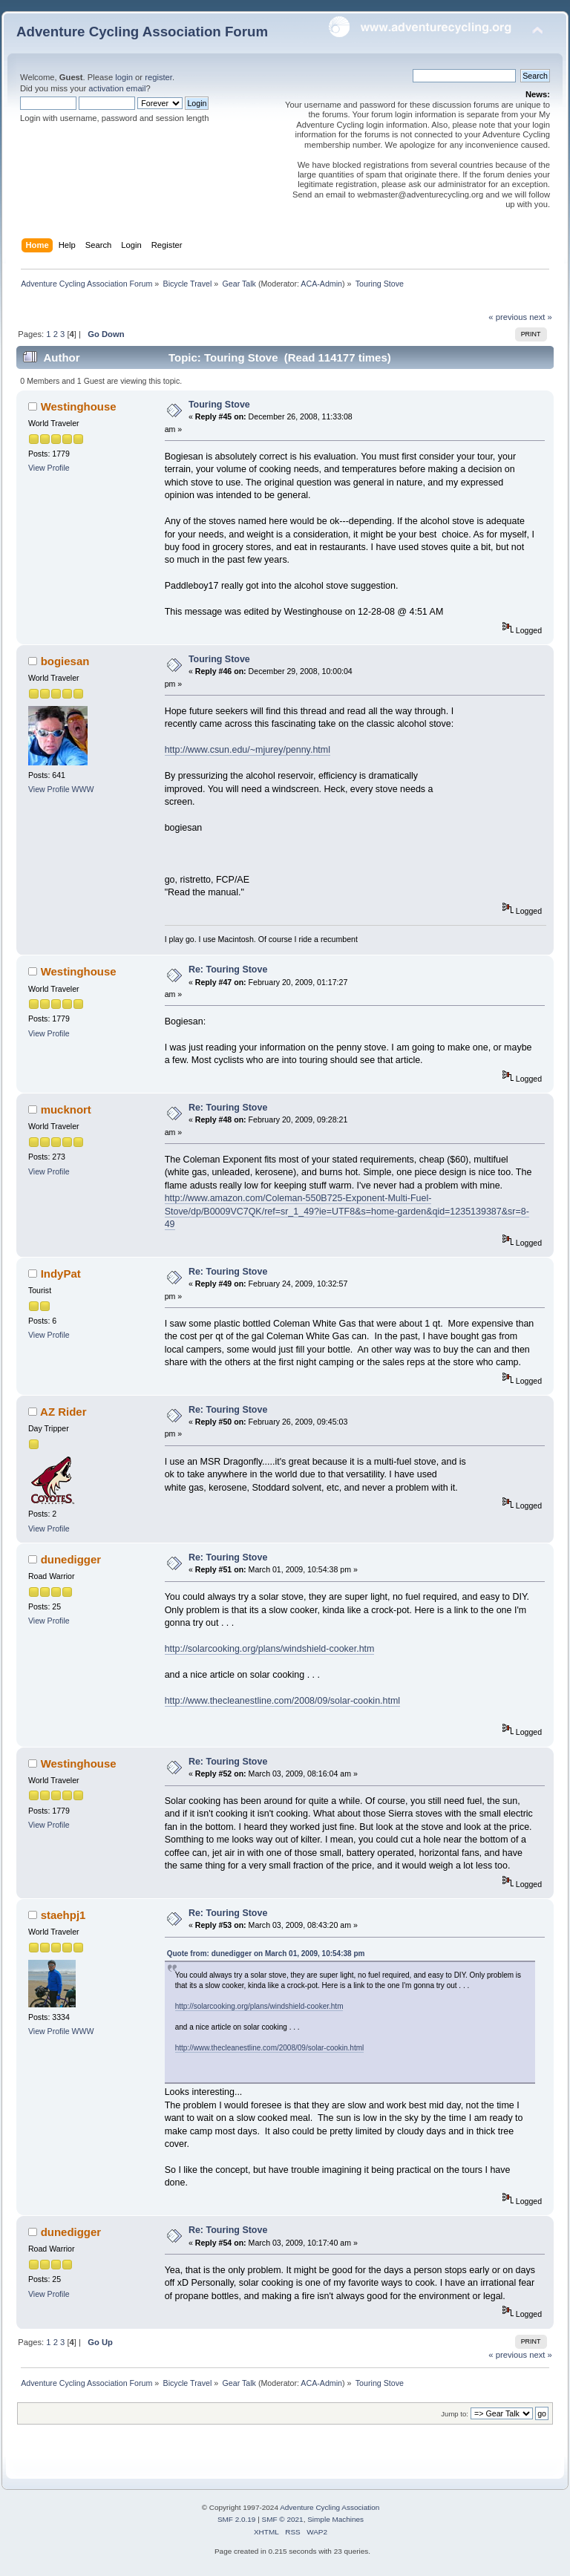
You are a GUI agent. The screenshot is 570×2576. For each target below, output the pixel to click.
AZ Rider (63, 1411)
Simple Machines (335, 2519)
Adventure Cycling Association (329, 2507)
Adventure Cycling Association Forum (142, 31)
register (158, 77)
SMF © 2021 (283, 2519)
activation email (116, 88)
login (124, 77)
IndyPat (61, 1273)
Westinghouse (79, 406)
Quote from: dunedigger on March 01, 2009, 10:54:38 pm (266, 1953)
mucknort (66, 1109)
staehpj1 (63, 1915)
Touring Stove (219, 404)
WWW (83, 789)
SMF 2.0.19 (236, 2519)
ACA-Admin (321, 283)
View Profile (49, 467)
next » (540, 317)
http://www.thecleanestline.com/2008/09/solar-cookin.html (282, 1701)
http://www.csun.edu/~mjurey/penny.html (247, 750)
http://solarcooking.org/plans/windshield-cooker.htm (270, 1649)
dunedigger (71, 1559)
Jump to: (454, 2414)
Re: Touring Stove (228, 969)
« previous (507, 317)
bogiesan (65, 661)
